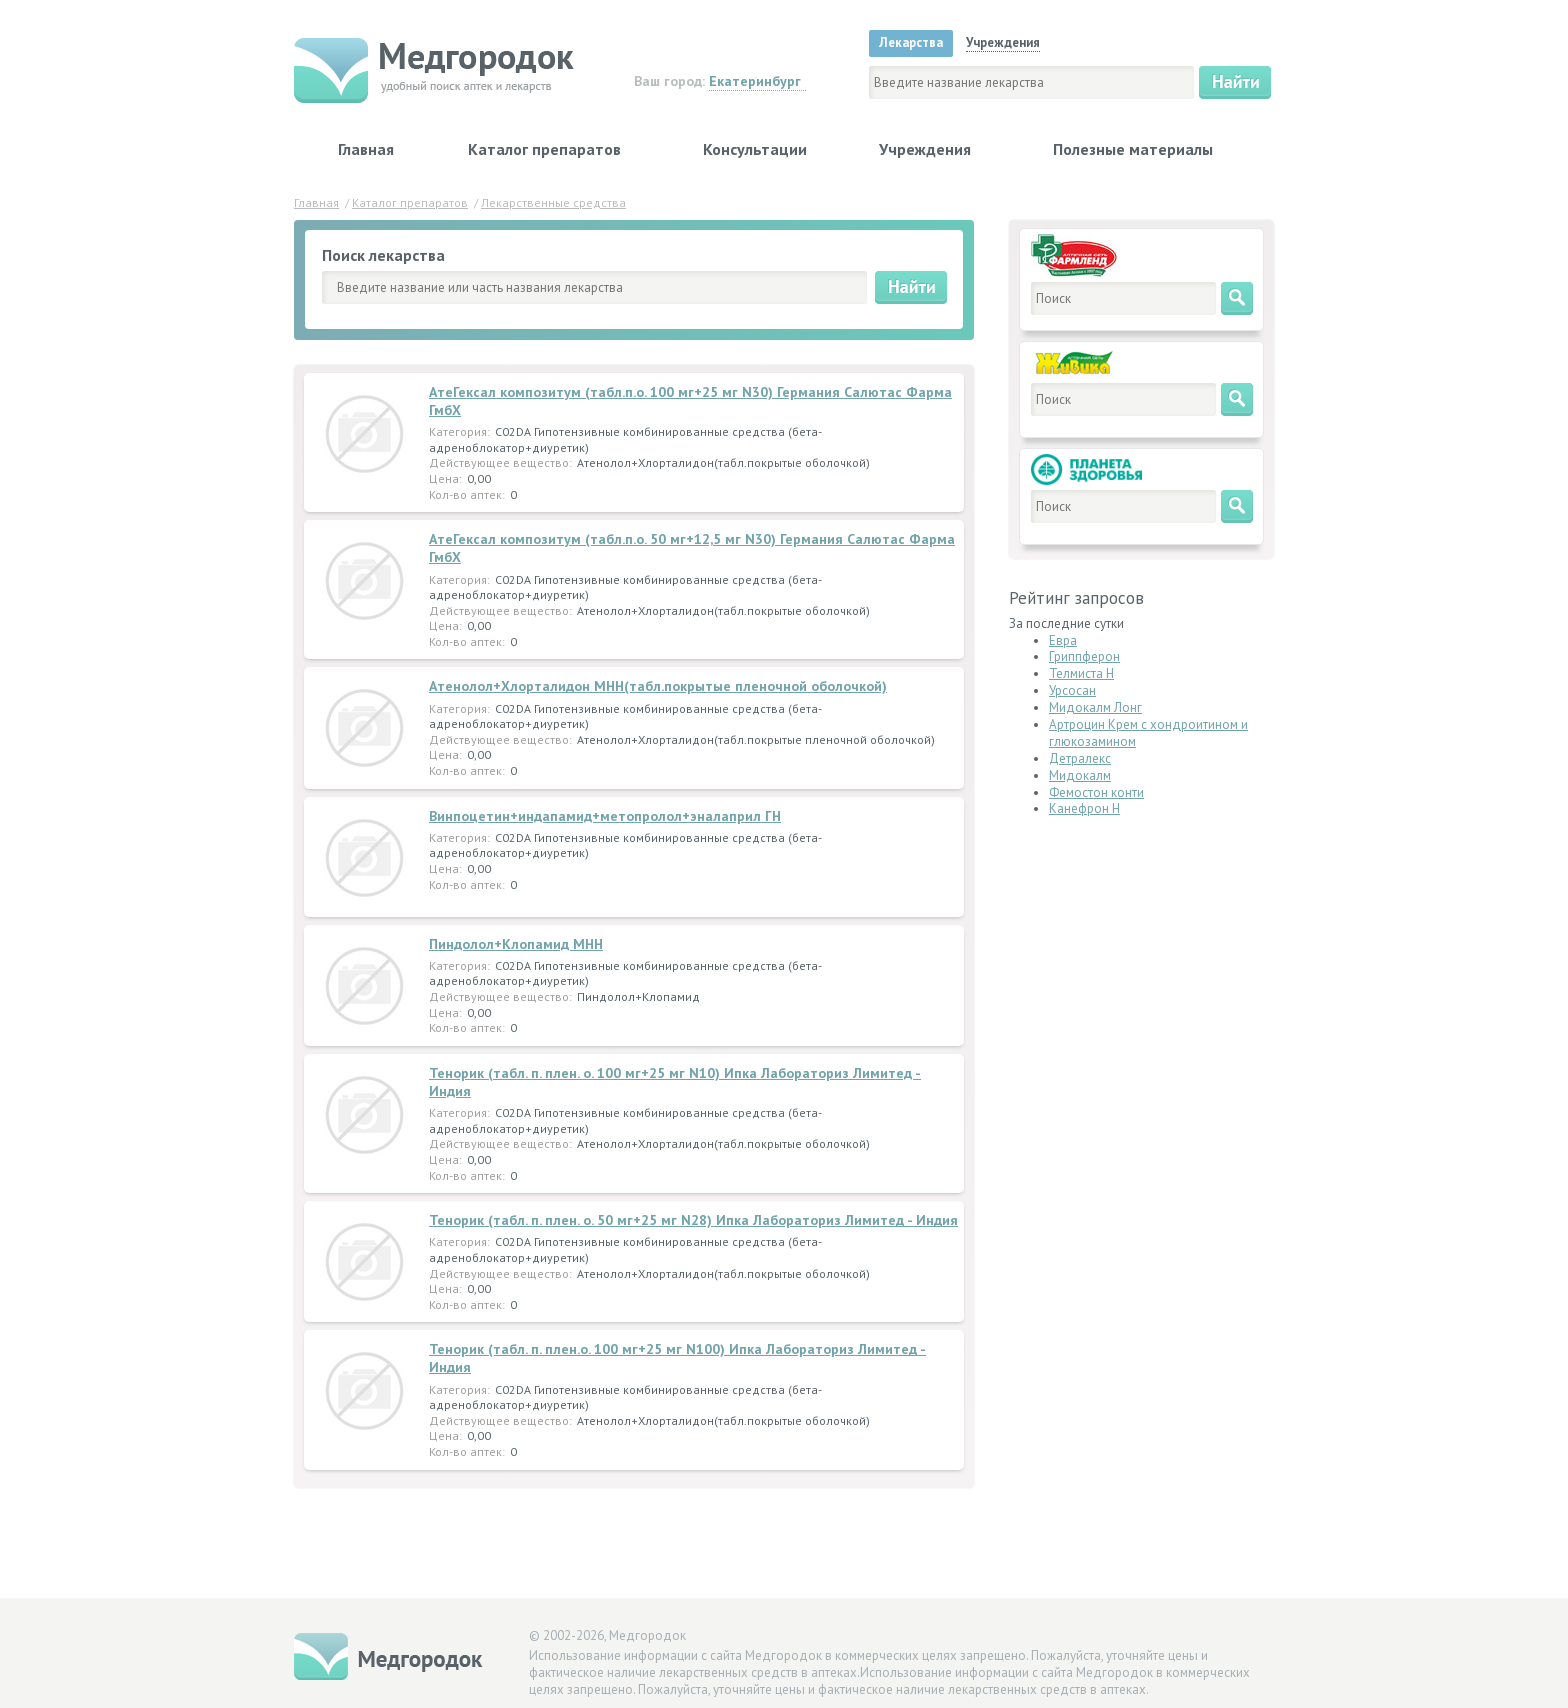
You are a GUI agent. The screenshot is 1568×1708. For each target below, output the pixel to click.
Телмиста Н (1081, 673)
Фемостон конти (1096, 792)
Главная (366, 149)
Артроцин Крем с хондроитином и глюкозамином (1148, 733)
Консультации (755, 149)
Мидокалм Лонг (1095, 707)
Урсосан (1072, 690)
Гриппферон (1084, 656)
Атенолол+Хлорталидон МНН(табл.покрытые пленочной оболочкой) (658, 686)
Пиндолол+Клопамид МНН (516, 944)
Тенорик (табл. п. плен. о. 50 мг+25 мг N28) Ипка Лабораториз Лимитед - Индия (693, 1220)
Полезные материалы (1133, 149)
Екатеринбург (755, 81)
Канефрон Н (1084, 808)
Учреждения (925, 149)
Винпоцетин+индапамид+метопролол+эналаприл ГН (605, 816)
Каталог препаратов (544, 149)
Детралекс (1080, 758)
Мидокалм (1080, 775)
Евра (1063, 640)
